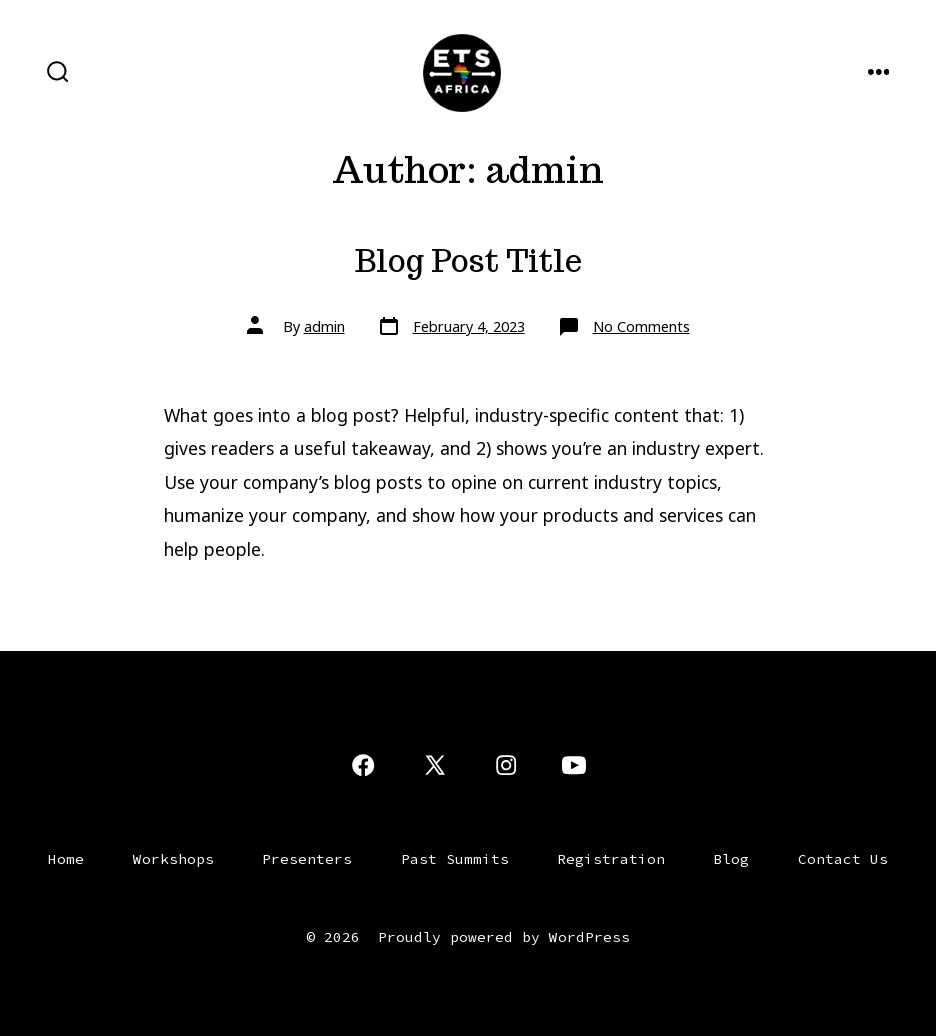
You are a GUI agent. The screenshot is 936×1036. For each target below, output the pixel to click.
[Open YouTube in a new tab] (574, 765)
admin (324, 326)
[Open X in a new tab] (435, 765)
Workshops (173, 859)
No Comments (641, 326)
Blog (731, 859)
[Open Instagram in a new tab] (506, 765)
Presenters (307, 859)
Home (66, 859)
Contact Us (843, 859)
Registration (611, 859)
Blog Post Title (468, 261)
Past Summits (455, 859)
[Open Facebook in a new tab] (363, 765)
